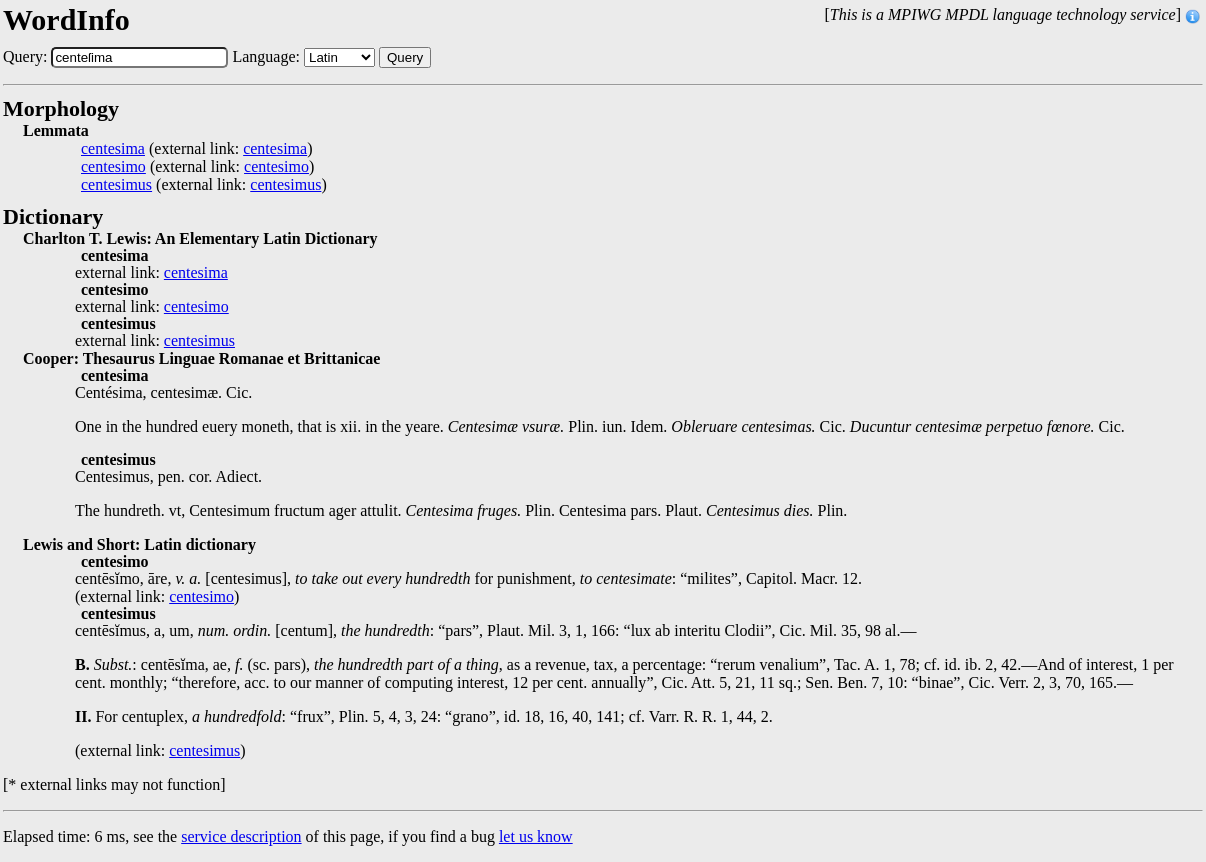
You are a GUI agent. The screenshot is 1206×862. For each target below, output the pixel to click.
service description (241, 836)
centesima (113, 149)
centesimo (113, 167)
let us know (536, 836)
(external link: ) (196, 149)
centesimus (116, 185)
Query (405, 57)
